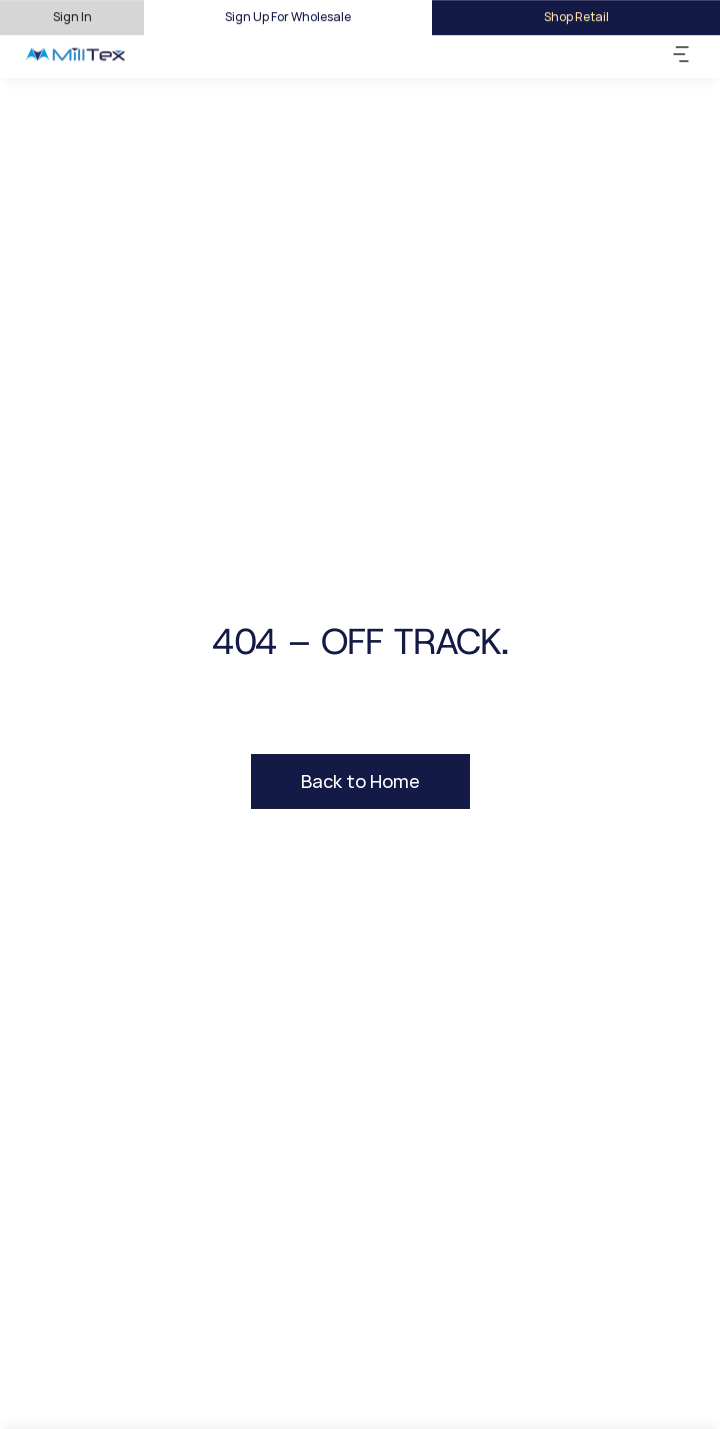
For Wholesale (311, 16)
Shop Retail (576, 16)
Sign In (72, 16)
